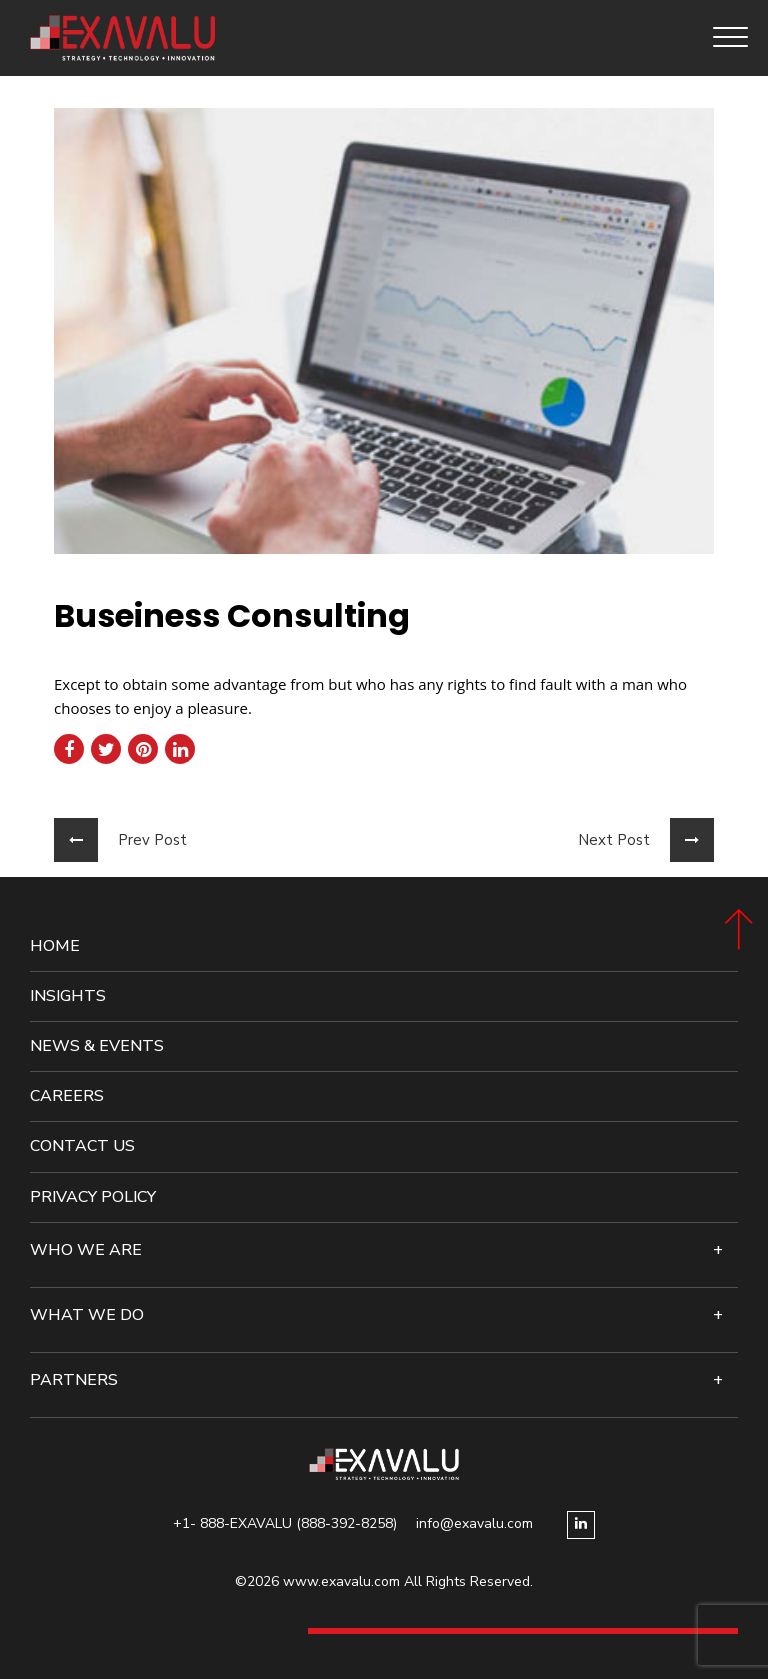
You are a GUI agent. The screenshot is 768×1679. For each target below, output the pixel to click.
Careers (67, 1096)
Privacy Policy (93, 1197)
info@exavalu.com (474, 1523)
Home (55, 946)
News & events (97, 1046)
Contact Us (82, 1146)
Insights (68, 996)
